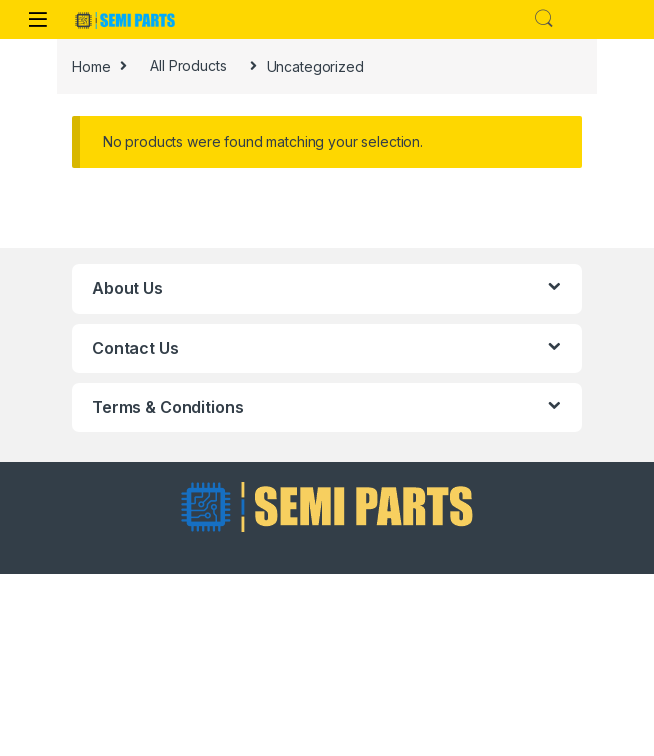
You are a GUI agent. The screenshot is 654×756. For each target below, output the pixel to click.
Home (91, 65)
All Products (188, 65)
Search (544, 19)
